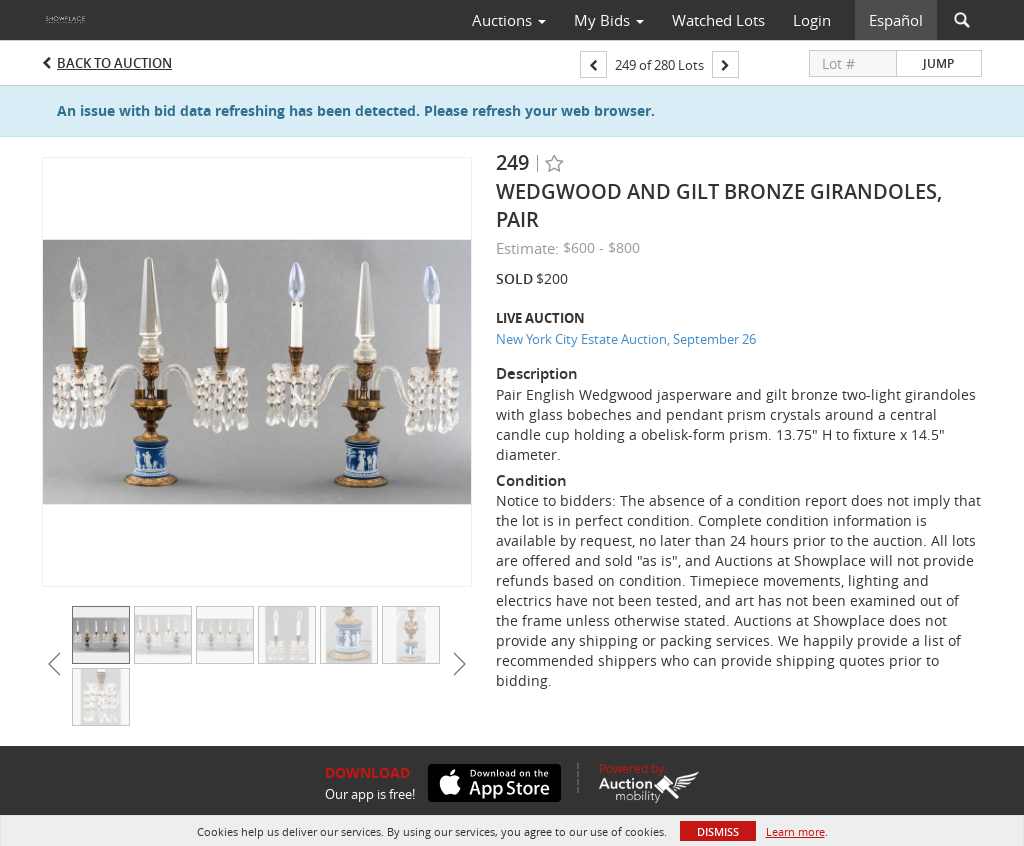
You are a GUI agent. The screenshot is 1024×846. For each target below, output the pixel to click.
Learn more (795, 831)
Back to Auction (114, 63)
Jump (938, 63)
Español (896, 20)
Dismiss (718, 831)
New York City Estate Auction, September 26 (626, 339)
